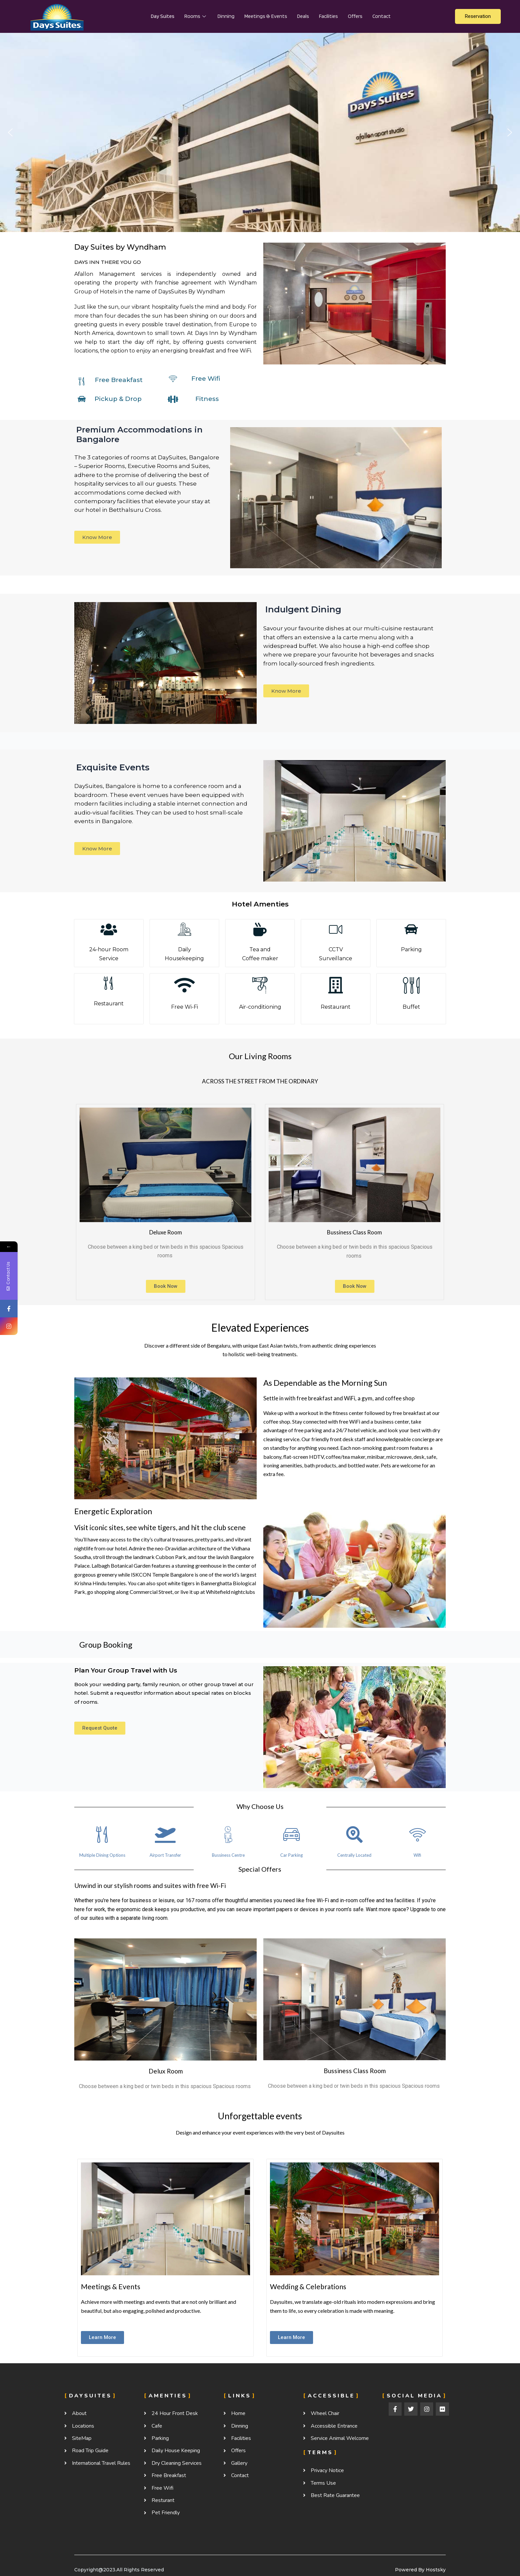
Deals (303, 16)
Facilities (328, 16)
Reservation (478, 16)
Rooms (196, 16)
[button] (10, 132)
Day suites (162, 16)
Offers (355, 16)
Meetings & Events (265, 16)
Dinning (226, 16)
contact (381, 16)
